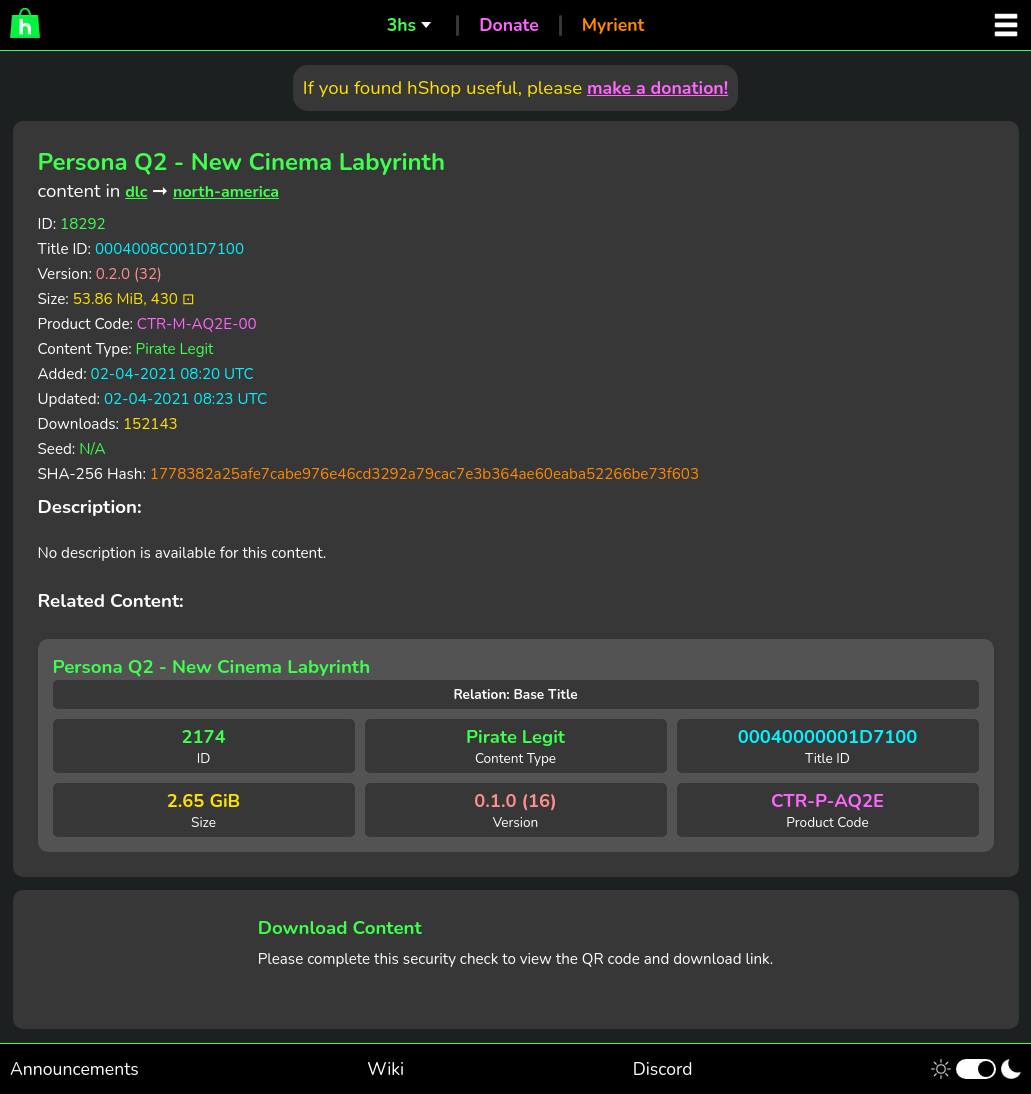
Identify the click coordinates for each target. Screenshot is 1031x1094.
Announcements (74, 1069)
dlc (136, 192)
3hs (401, 25)
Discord (663, 1069)
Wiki (385, 1069)
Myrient (613, 25)
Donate (509, 25)
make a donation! (657, 88)
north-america (226, 192)
